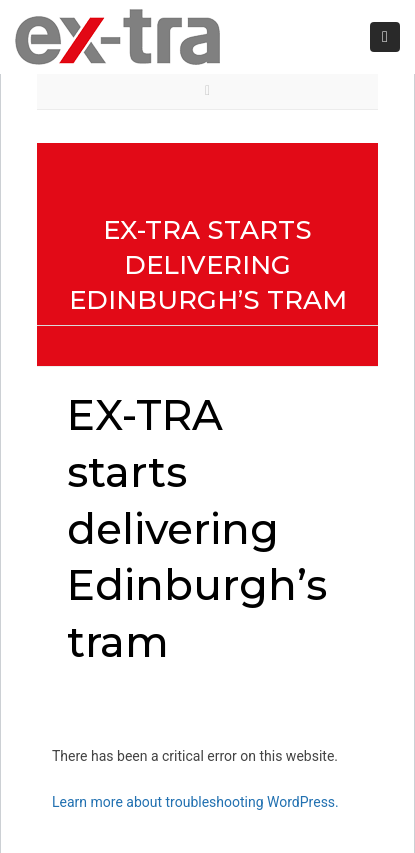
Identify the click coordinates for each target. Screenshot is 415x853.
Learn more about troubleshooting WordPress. (195, 802)
